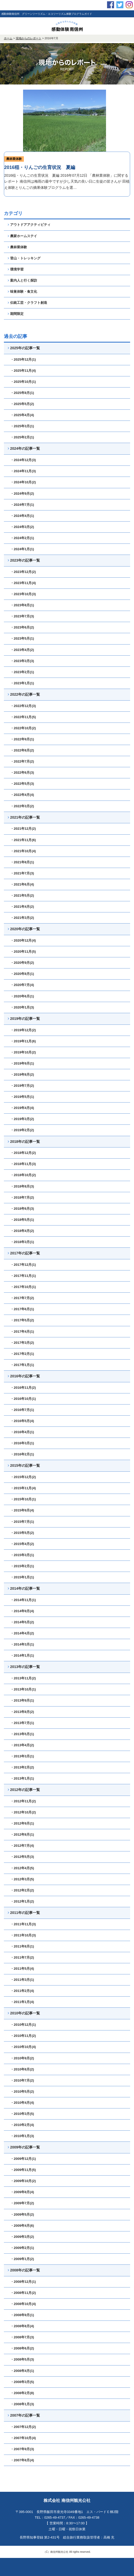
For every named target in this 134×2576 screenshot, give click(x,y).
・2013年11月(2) (23, 1678)
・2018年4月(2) (22, 1231)
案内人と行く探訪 (22, 280)
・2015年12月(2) (23, 1477)
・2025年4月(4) (22, 415)
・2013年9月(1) (22, 1700)
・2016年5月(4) (22, 1421)
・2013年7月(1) (22, 1723)
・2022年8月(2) (22, 750)
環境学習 (16, 269)
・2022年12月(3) (23, 706)
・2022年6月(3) (22, 772)
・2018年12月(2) (23, 1153)
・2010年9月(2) (22, 2058)
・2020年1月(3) (22, 1007)
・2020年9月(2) (22, 963)
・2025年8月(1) (22, 393)
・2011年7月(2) (22, 1957)
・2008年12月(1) (23, 2282)
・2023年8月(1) (22, 605)
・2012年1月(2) (22, 1901)
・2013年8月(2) (22, 1712)
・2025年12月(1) (23, 359)
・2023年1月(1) (22, 683)
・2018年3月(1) (22, 1242)
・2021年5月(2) (22, 895)
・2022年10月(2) (23, 728)
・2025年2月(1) (22, 437)
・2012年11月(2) (23, 1801)
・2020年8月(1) (22, 974)
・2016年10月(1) (23, 1399)
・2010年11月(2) (23, 2036)
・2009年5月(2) (22, 2214)
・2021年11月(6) (23, 840)
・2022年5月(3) (22, 784)
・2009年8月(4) (22, 2192)
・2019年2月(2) (22, 1130)
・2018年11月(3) (23, 1164)
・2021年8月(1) (22, 862)
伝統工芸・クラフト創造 (27, 303)
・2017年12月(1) (23, 1265)
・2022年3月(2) (22, 806)
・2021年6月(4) (22, 884)
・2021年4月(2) (22, 907)
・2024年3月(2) (22, 527)
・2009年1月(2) (22, 2259)
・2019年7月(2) (22, 1086)
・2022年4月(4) (22, 795)
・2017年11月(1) (23, 1276)
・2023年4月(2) (22, 650)
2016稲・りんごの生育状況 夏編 (39, 167)
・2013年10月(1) (23, 1689)
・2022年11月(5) (23, 717)
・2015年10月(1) (23, 1499)
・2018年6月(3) (22, 1209)
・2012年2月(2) (22, 1890)
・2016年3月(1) (22, 1443)
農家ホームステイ (22, 236)
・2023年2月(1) (22, 672)
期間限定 (16, 314)
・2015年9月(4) (22, 1510)
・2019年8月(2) (22, 1074)
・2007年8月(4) (22, 2460)
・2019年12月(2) (23, 1030)
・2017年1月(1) (22, 1365)
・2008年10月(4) (23, 2304)
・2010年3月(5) (22, 2114)
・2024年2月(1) (22, 538)
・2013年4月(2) (22, 1745)
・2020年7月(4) (22, 985)
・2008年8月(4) (22, 2326)
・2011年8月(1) (22, 1946)
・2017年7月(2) (22, 1298)
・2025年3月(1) (22, 426)
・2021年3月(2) (22, 918)
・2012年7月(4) (22, 1846)
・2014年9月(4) (22, 1611)
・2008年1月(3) (22, 2404)
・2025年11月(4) (23, 371)
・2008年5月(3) (22, 2359)
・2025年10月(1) (23, 382)
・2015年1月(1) (22, 1577)
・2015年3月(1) (22, 1555)
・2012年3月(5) (22, 1879)
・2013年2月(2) (22, 1767)
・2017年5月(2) (22, 1320)
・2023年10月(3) (23, 594)
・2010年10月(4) (23, 2047)
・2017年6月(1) (22, 1309)
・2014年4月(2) (22, 1633)
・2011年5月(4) (22, 1968)
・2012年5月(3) (22, 1857)
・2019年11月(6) (23, 1041)
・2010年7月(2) (22, 2080)
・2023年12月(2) (23, 572)
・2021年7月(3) (22, 873)
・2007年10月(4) (23, 2438)
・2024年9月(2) (22, 493)
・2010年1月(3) (22, 2136)
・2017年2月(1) (22, 1354)
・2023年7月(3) (22, 616)
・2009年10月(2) (23, 2181)
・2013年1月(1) (22, 1778)
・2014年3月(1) (22, 1644)
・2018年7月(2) (22, 1197)
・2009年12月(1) (23, 2159)
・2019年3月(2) (22, 1119)
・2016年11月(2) (23, 1388)
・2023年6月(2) (22, 627)
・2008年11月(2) (23, 2293)
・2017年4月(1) (22, 1331)
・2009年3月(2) (22, 2237)
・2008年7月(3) (22, 2337)
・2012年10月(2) (23, 1812)
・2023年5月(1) (22, 638)
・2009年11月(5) (23, 2170)
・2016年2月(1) (22, 1454)
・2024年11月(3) (23, 471)
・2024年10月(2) (23, 482)
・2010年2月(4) (22, 2125)
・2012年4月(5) (22, 1868)
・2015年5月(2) (22, 1533)
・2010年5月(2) (22, 2091)
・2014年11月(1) (23, 1600)
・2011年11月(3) (23, 1924)
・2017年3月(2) (22, 1343)
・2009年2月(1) (22, 2248)
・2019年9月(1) (22, 1063)
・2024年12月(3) (23, 460)
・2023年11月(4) (23, 583)
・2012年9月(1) (22, 1823)
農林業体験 (14, 159)
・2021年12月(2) (23, 829)
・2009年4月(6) (22, 2226)
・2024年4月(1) (22, 516)
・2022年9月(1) (22, 739)
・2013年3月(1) (22, 1756)
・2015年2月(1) (22, 1566)
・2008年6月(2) (22, 2348)
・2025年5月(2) (22, 404)
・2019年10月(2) (23, 1052)
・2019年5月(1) (22, 1097)
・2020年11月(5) (23, 951)
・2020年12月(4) (23, 940)
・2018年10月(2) (23, 1175)
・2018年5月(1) (22, 1220)
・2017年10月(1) (23, 1287)
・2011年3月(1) (22, 1980)
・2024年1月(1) (22, 549)
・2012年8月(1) (22, 1834)
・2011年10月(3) (23, 1935)
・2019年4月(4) (22, 1108)
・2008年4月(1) (22, 2371)
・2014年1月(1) (22, 1655)
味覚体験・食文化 (22, 291)
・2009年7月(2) (22, 2203)
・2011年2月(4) (22, 1991)
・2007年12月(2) (23, 2427)
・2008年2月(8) (22, 2393)
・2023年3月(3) (22, 661)
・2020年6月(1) (22, 996)
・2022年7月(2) (22, 761)
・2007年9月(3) (22, 2449)
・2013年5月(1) (22, 1734)
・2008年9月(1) (22, 2315)
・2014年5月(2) (22, 1622)
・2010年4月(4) (22, 2103)
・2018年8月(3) (22, 1186)
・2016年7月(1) (22, 1410)
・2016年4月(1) (22, 1432)
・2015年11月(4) (23, 1488)
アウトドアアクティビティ (29, 225)
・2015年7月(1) (22, 1522)
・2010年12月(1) (23, 2025)
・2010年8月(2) (22, 2069)
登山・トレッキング (24, 258)
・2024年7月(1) (22, 505)
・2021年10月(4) (23, 851)
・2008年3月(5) (22, 2382)
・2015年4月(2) (22, 1544)
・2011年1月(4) (22, 2002)
